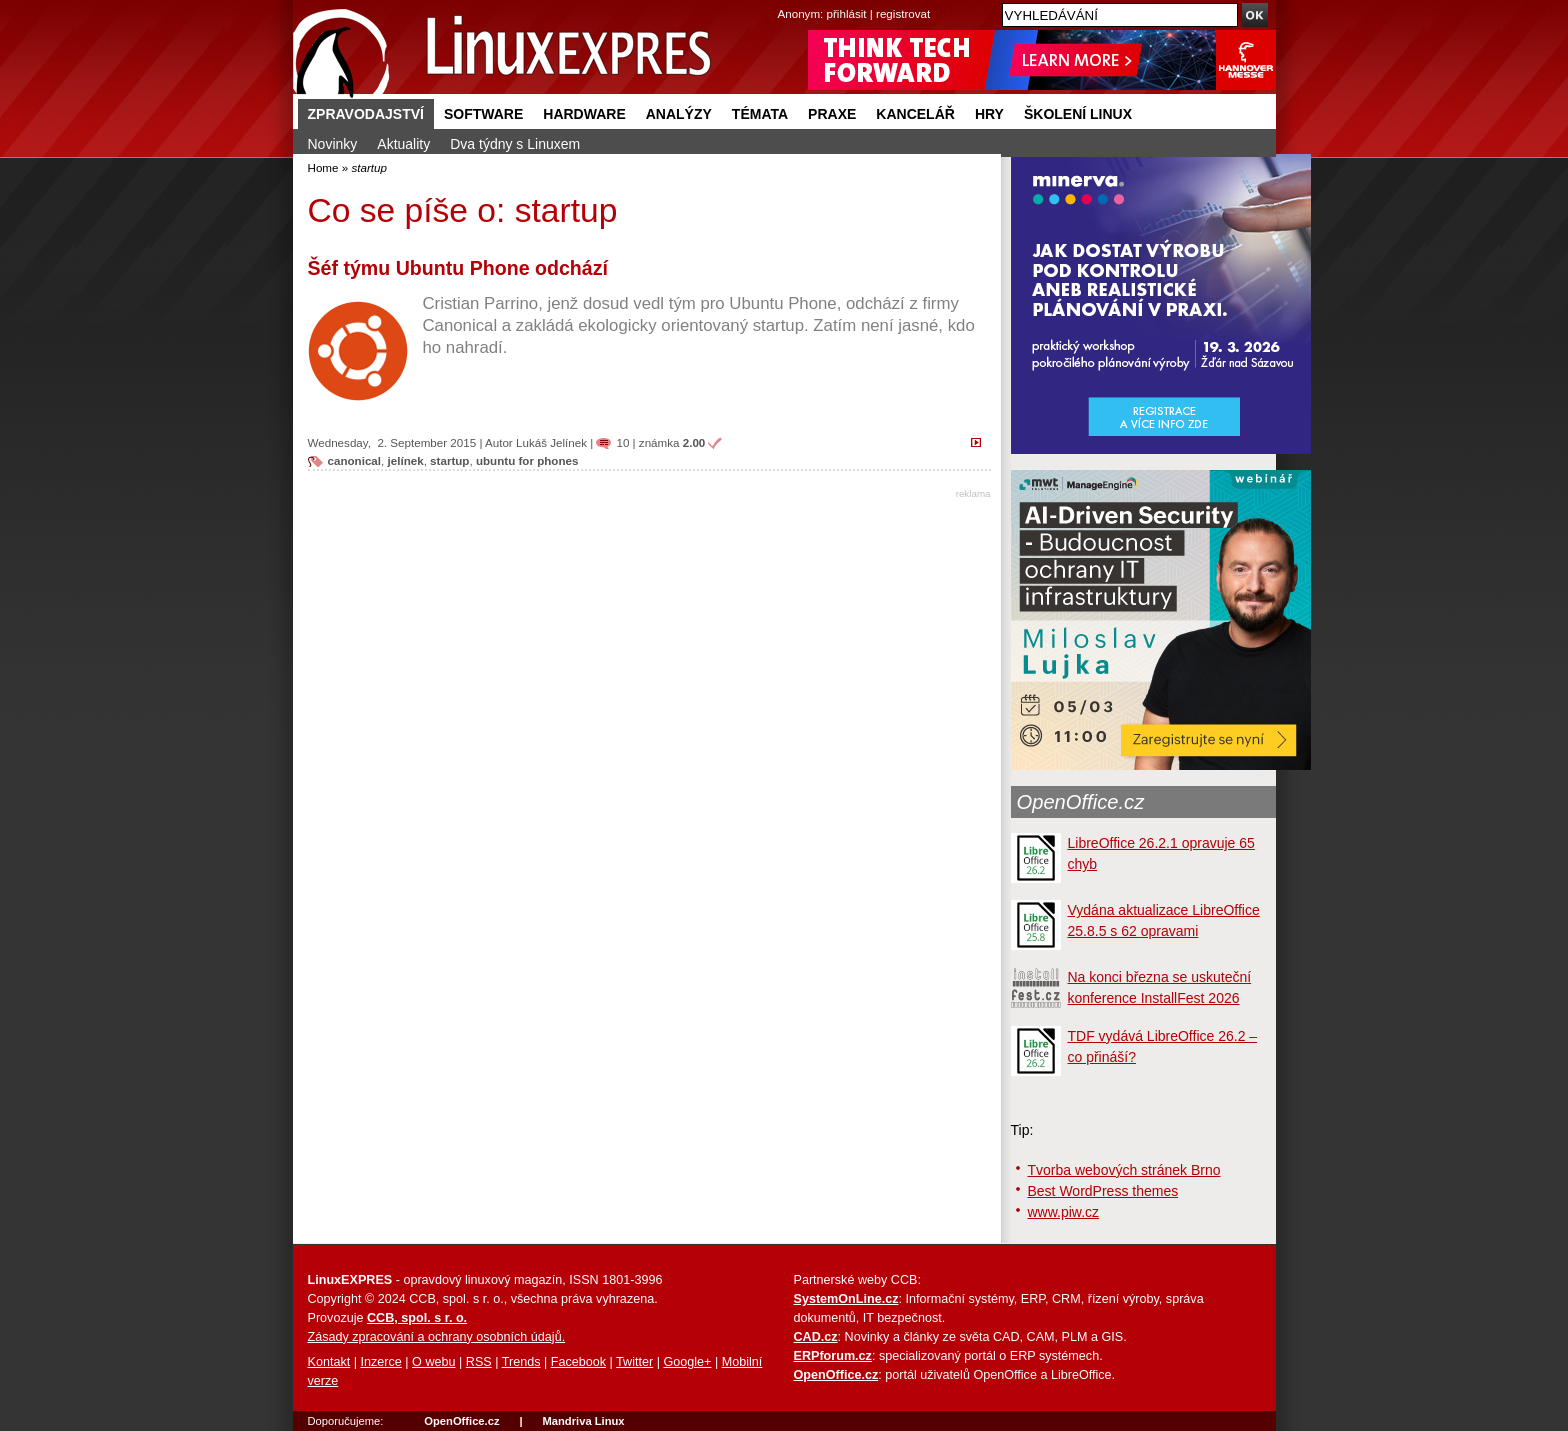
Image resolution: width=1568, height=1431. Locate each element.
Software (483, 114)
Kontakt (329, 1362)
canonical (355, 460)
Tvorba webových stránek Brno (1124, 1170)
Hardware (584, 114)
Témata (760, 114)
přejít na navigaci (784, 0)
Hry (989, 114)
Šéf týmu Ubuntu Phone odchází (458, 268)
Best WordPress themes (1103, 1191)
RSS (479, 1362)
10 (622, 442)
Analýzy (679, 114)
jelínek (406, 460)
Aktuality (403, 144)
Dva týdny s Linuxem (515, 144)
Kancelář (915, 114)
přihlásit (847, 13)
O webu (433, 1362)
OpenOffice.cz (1081, 802)
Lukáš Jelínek (551, 442)
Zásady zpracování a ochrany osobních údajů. (437, 1337)
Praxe (832, 114)
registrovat (903, 13)
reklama (973, 493)
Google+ (687, 1362)
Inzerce (381, 1362)
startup (449, 460)
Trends (521, 1362)
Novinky (333, 144)
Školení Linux (1078, 114)
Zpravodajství (366, 114)
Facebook (578, 1362)
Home (323, 167)
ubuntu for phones (527, 460)
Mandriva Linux (583, 1421)
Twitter (634, 1362)
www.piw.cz (1064, 1212)
